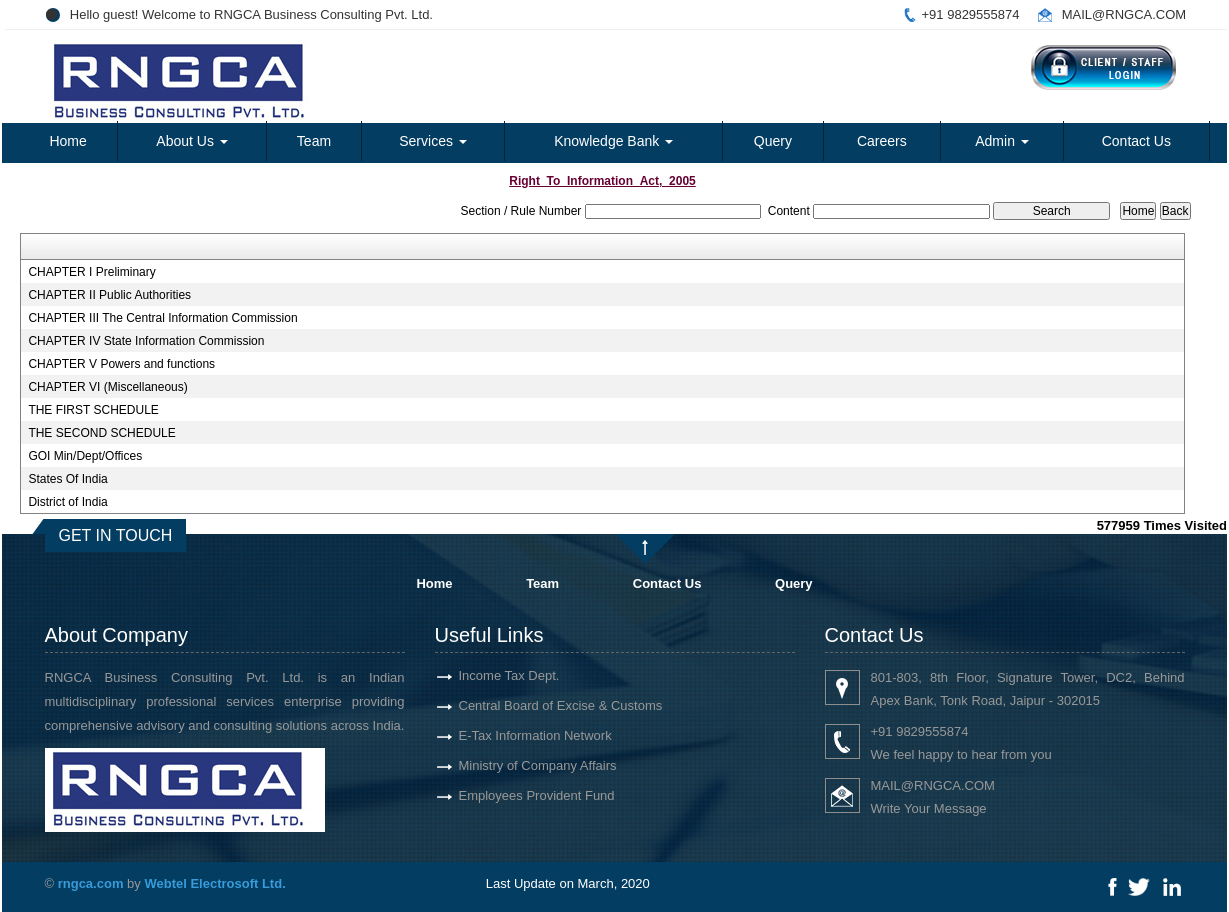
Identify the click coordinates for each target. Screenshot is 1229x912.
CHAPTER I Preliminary (91, 272)
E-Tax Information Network (511, 735)
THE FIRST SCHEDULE (93, 410)
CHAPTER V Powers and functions (121, 364)
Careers (882, 141)
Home (67, 141)
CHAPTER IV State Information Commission (146, 341)
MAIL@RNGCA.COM (1124, 14)
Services (433, 141)
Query (773, 141)
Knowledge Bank (613, 141)
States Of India (67, 479)
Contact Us (1136, 141)
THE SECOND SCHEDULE (101, 433)
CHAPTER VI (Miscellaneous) (107, 387)
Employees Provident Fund (513, 795)
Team (314, 141)
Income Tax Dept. (485, 675)
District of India (67, 502)
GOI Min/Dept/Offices (85, 456)
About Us (191, 141)
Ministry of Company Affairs (514, 765)
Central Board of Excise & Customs (537, 705)
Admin (1002, 141)
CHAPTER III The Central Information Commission (162, 318)
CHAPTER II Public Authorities (109, 295)
